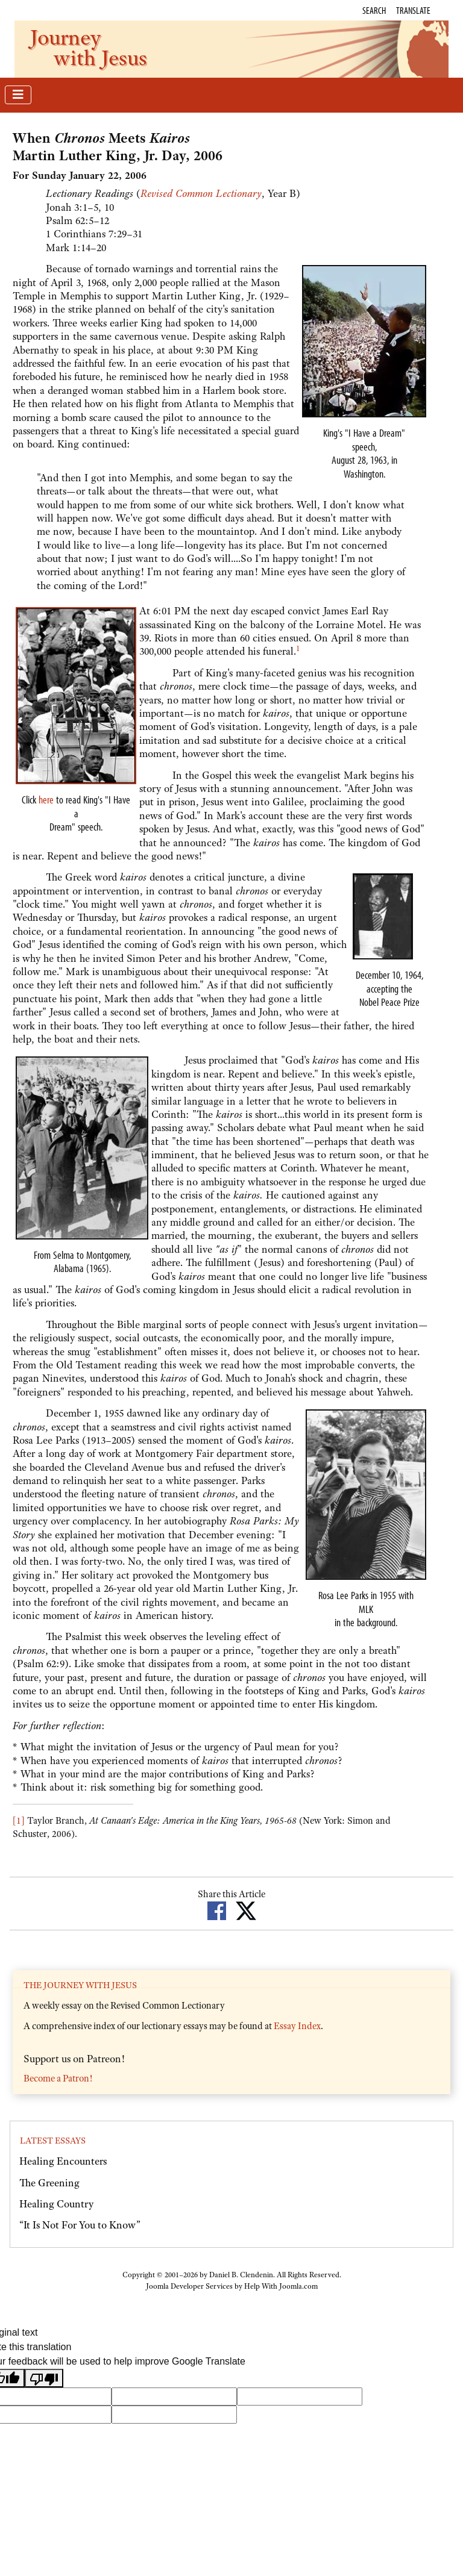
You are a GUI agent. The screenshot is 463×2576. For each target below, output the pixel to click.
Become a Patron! (58, 2078)
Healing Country (56, 2203)
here (46, 799)
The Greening (49, 2182)
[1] (19, 1821)
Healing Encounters (63, 2161)
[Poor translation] (44, 2378)
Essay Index (297, 2026)
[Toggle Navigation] (18, 95)
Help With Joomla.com (281, 2286)
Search (374, 10)
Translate (413, 10)
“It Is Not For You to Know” (79, 2224)
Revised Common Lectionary (201, 193)
